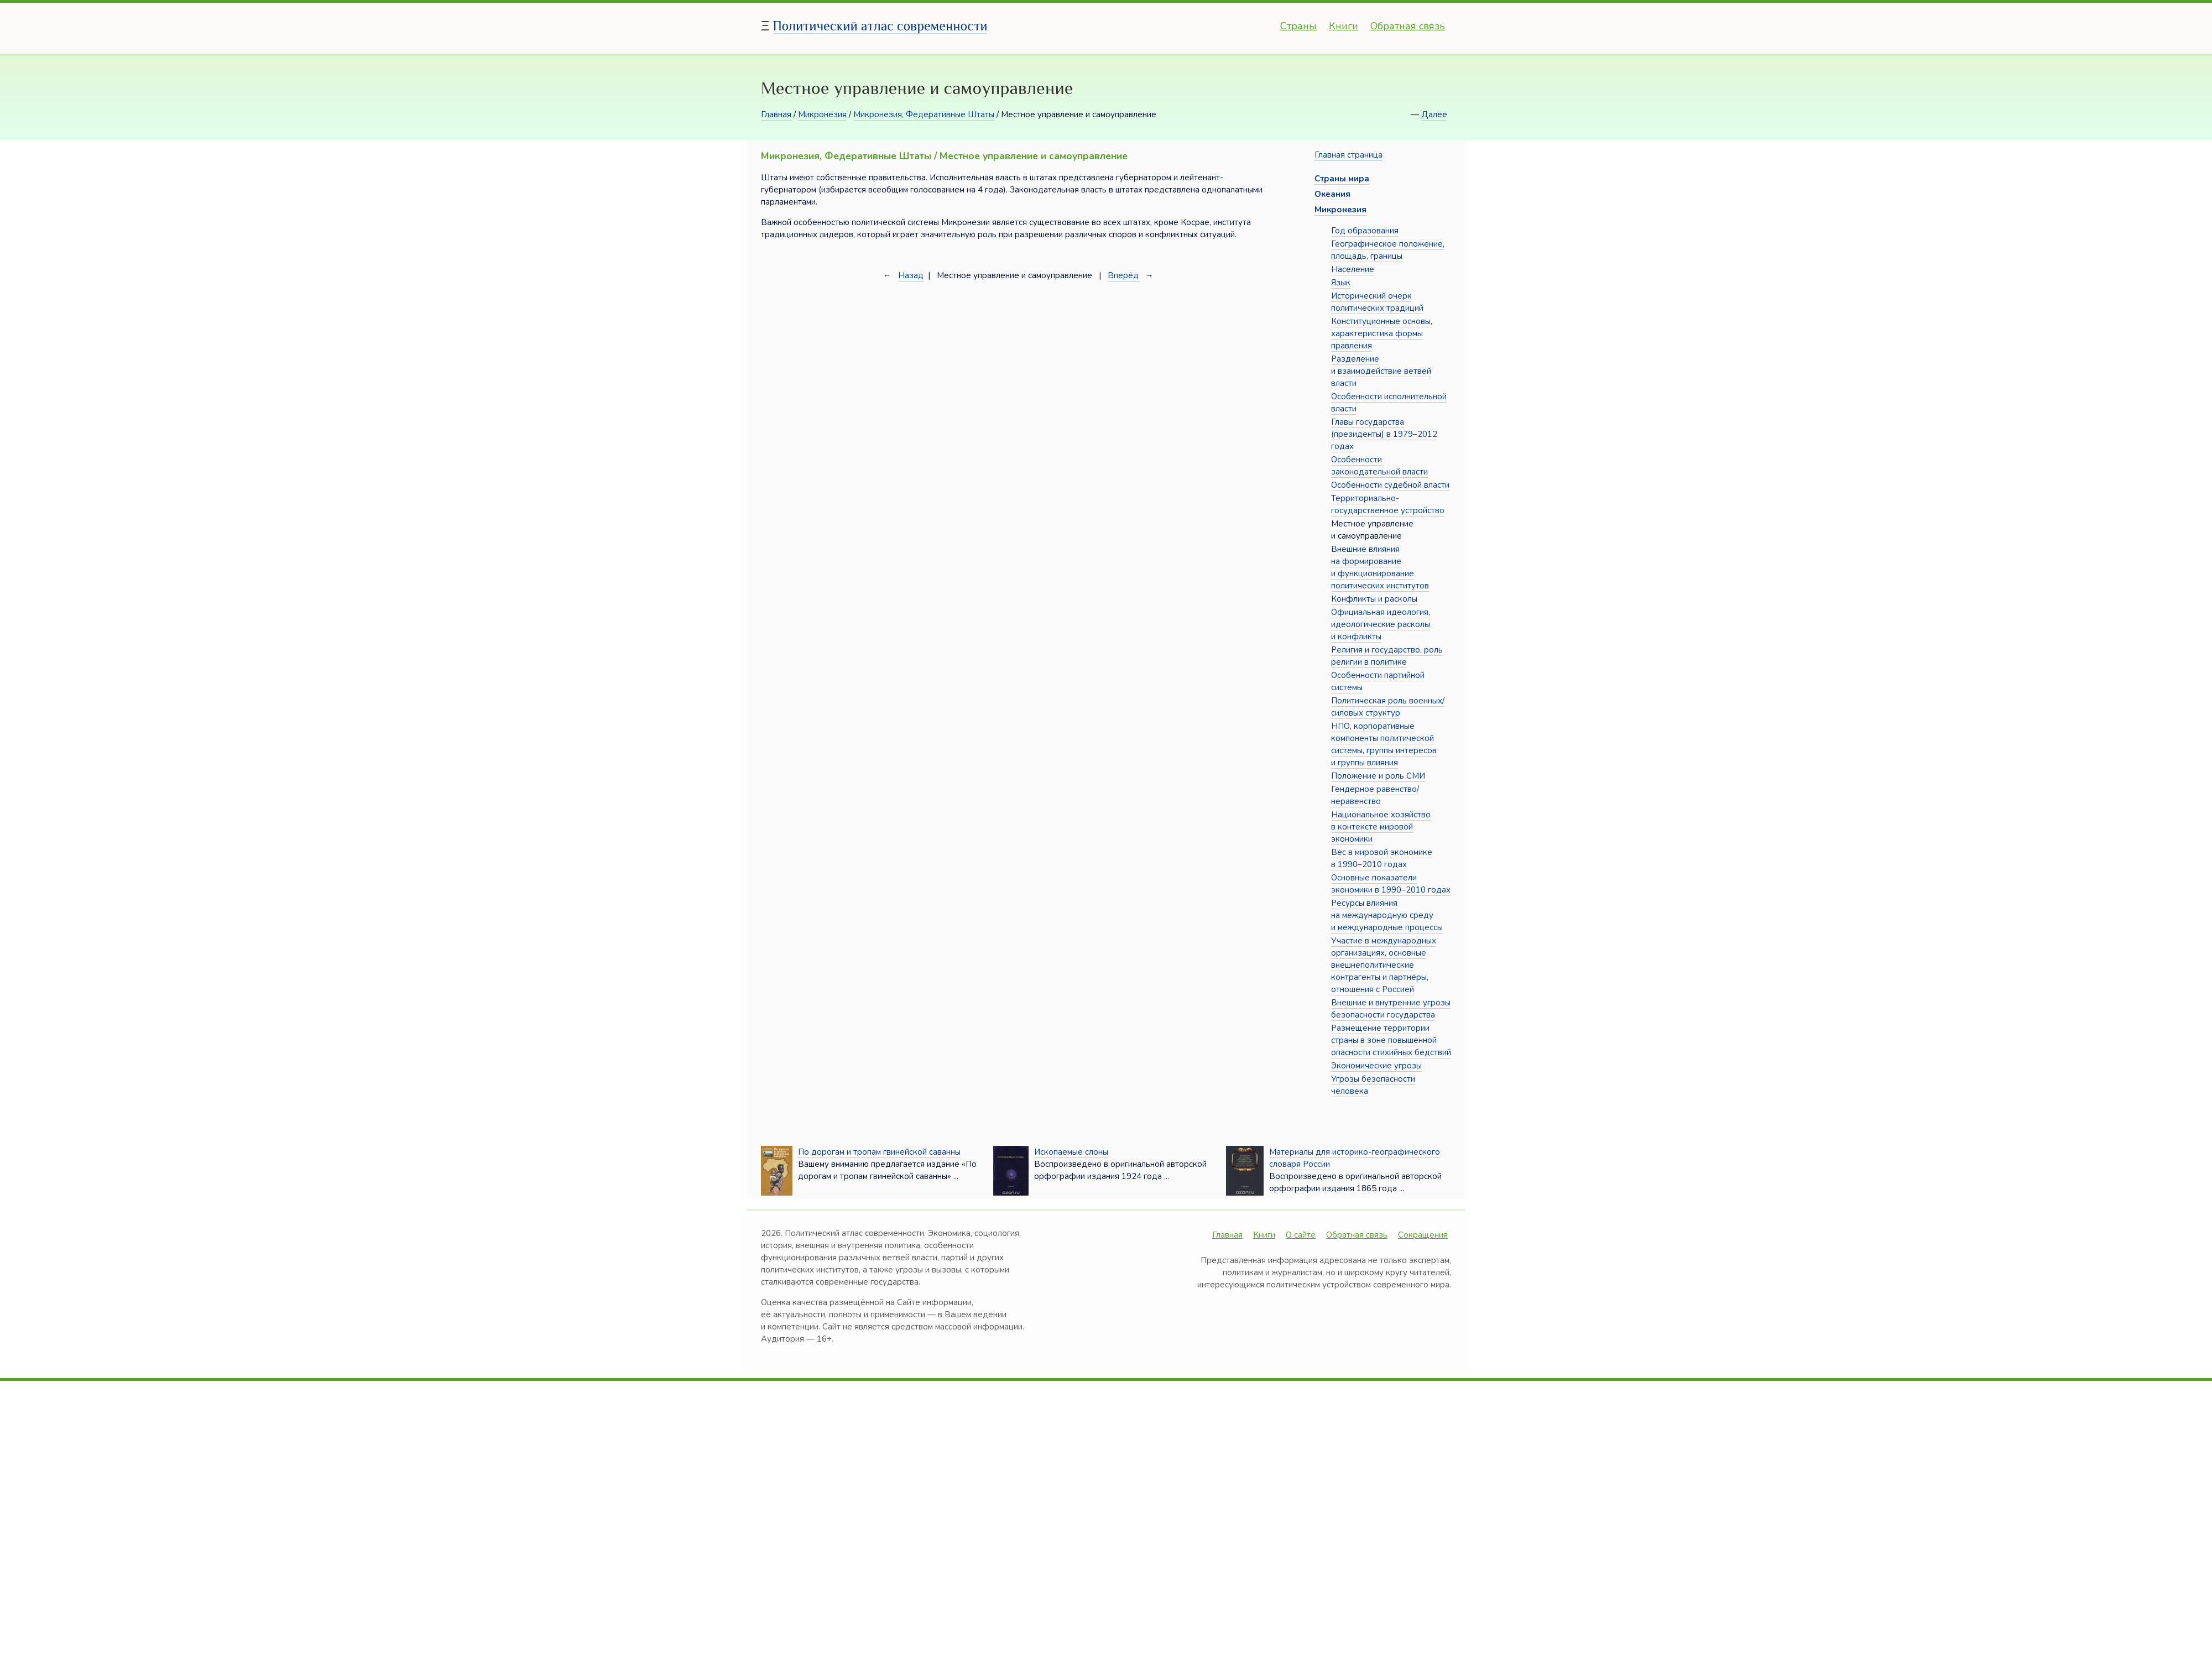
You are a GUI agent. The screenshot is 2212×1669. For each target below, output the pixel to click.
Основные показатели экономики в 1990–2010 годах (1391, 883)
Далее (1434, 114)
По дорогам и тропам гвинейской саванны (879, 1151)
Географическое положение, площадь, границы (1387, 250)
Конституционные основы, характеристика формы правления (1381, 333)
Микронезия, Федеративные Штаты (923, 114)
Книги (1343, 26)
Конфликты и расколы (1374, 598)
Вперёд (1123, 275)
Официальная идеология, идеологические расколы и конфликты (1380, 624)
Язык (1340, 282)
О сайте (1301, 1234)
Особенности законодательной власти (1379, 465)
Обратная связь (1407, 26)
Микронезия (822, 114)
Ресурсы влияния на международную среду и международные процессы (1387, 915)
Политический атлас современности (880, 25)
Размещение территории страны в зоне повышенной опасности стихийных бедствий (1391, 1040)
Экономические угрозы (1376, 1065)
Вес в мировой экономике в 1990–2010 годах (1381, 858)
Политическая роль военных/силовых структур (1387, 706)
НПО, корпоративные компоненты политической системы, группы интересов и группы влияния (1384, 744)
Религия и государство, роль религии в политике (1387, 655)
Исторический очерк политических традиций (1377, 302)
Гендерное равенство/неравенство (1375, 795)
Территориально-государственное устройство (1387, 504)
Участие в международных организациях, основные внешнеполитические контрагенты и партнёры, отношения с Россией (1383, 965)
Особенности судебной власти (1390, 485)
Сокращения (1423, 1234)
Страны (1298, 26)
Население (1352, 269)
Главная (776, 114)
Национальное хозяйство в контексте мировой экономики (1381, 826)
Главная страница (1348, 154)
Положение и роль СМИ (1378, 775)
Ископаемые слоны (1071, 1151)
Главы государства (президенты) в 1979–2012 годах (1384, 434)
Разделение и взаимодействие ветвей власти (1381, 371)
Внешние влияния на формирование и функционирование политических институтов (1380, 567)
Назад (911, 275)
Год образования (1365, 230)
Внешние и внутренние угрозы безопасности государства (1391, 1008)
